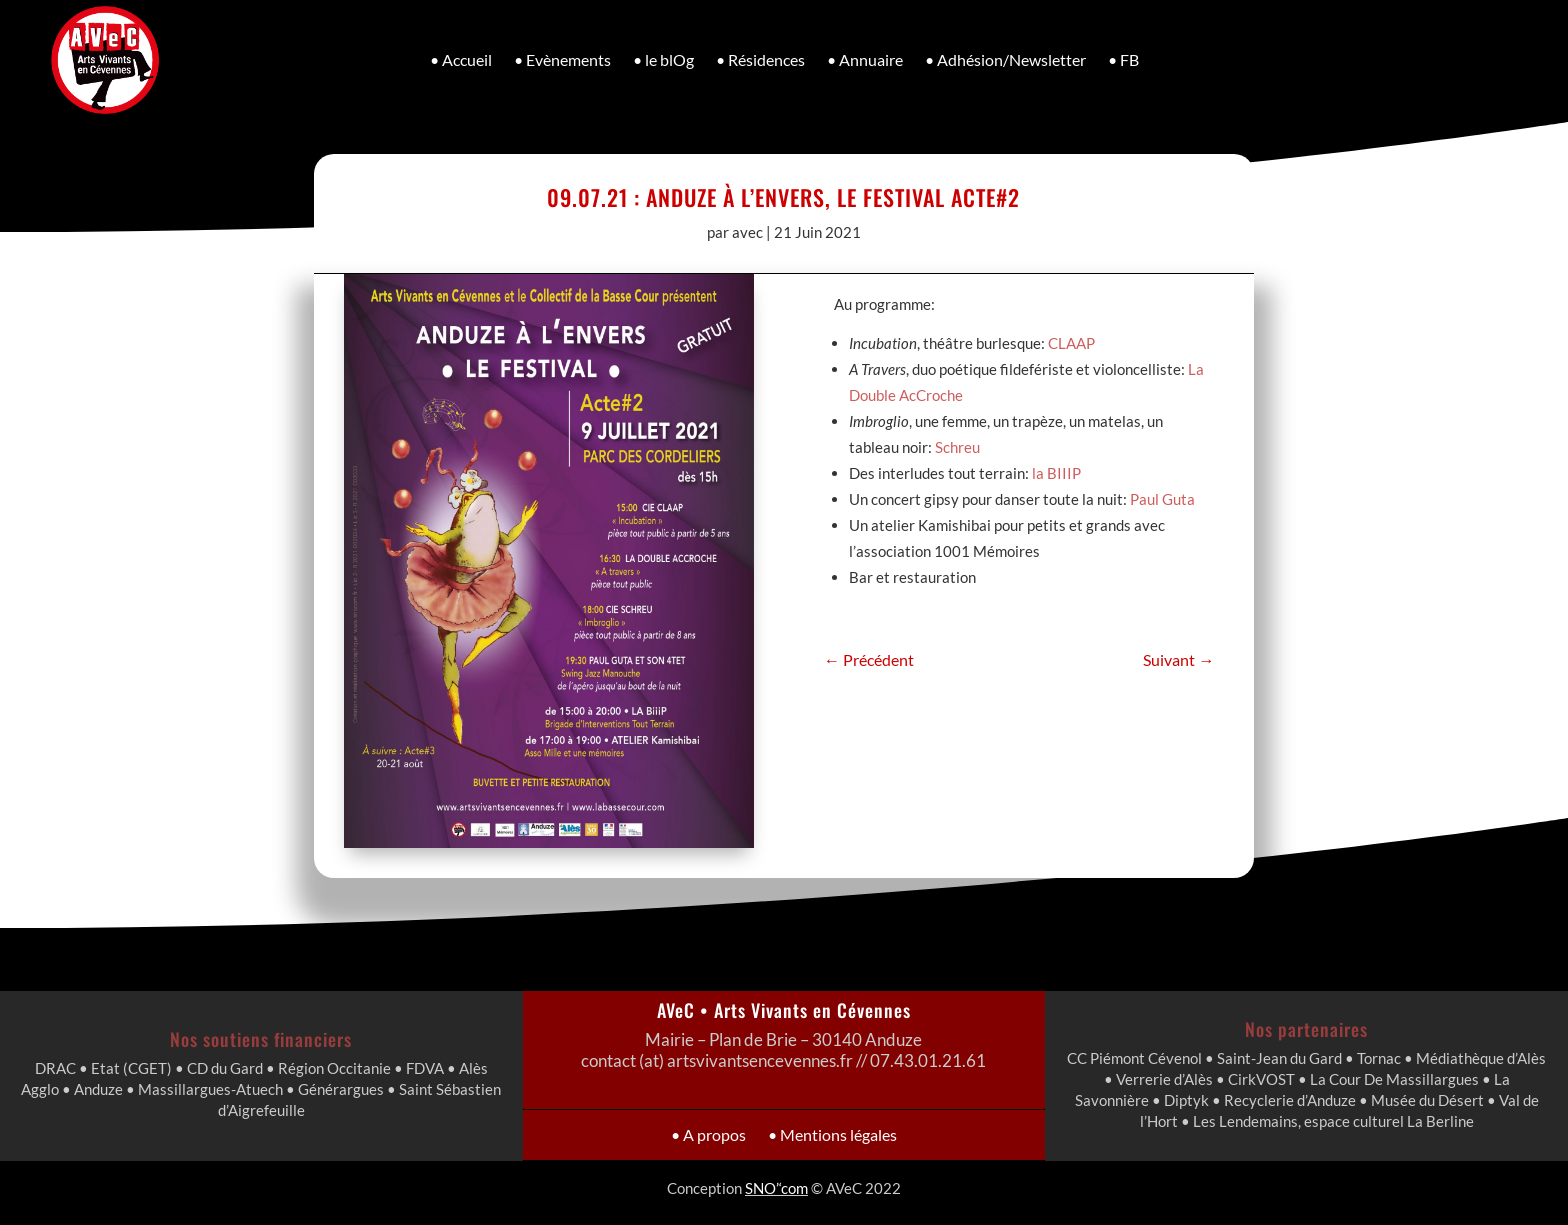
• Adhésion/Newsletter (1005, 59)
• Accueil (461, 59)
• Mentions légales (812, 1134)
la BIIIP (1053, 463)
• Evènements (562, 59)
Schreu (956, 438)
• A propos (740, 1134)
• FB (1123, 59)
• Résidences (760, 59)
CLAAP (1070, 339)
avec (747, 232)
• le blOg (663, 59)
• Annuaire (865, 59)
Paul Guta (1158, 487)
